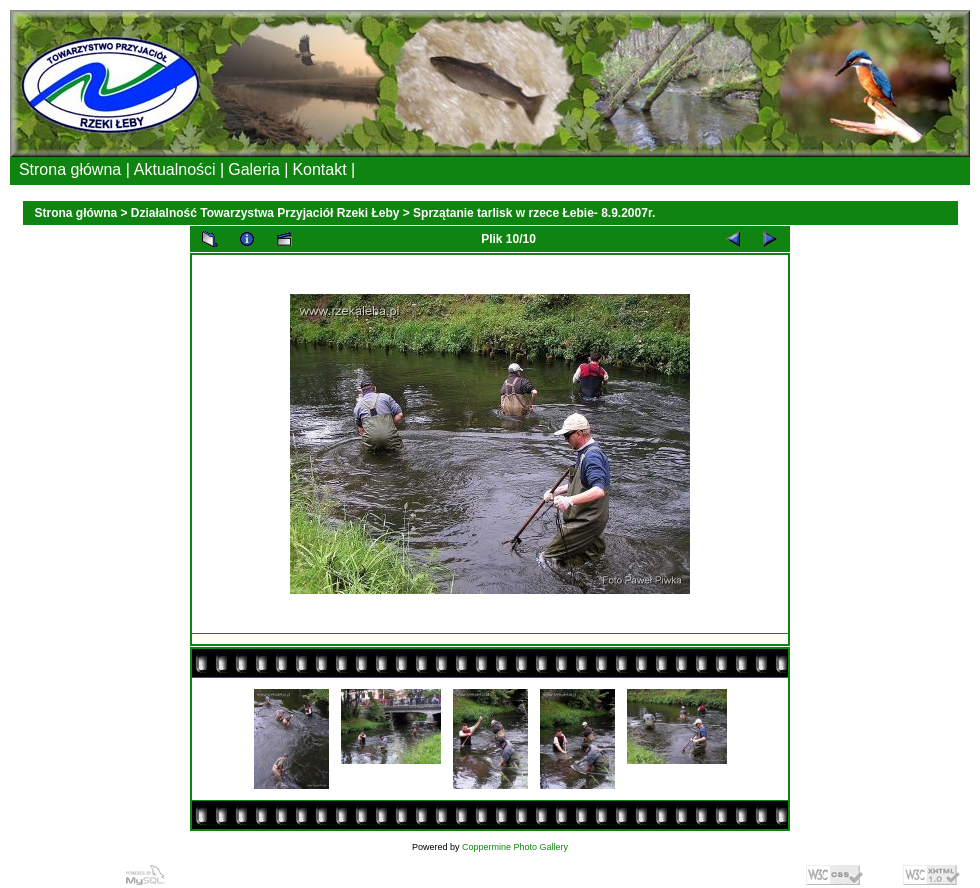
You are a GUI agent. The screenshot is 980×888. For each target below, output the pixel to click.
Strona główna (76, 213)
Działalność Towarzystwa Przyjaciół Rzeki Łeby (265, 213)
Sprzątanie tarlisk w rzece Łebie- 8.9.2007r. (534, 213)
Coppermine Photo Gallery (515, 847)
